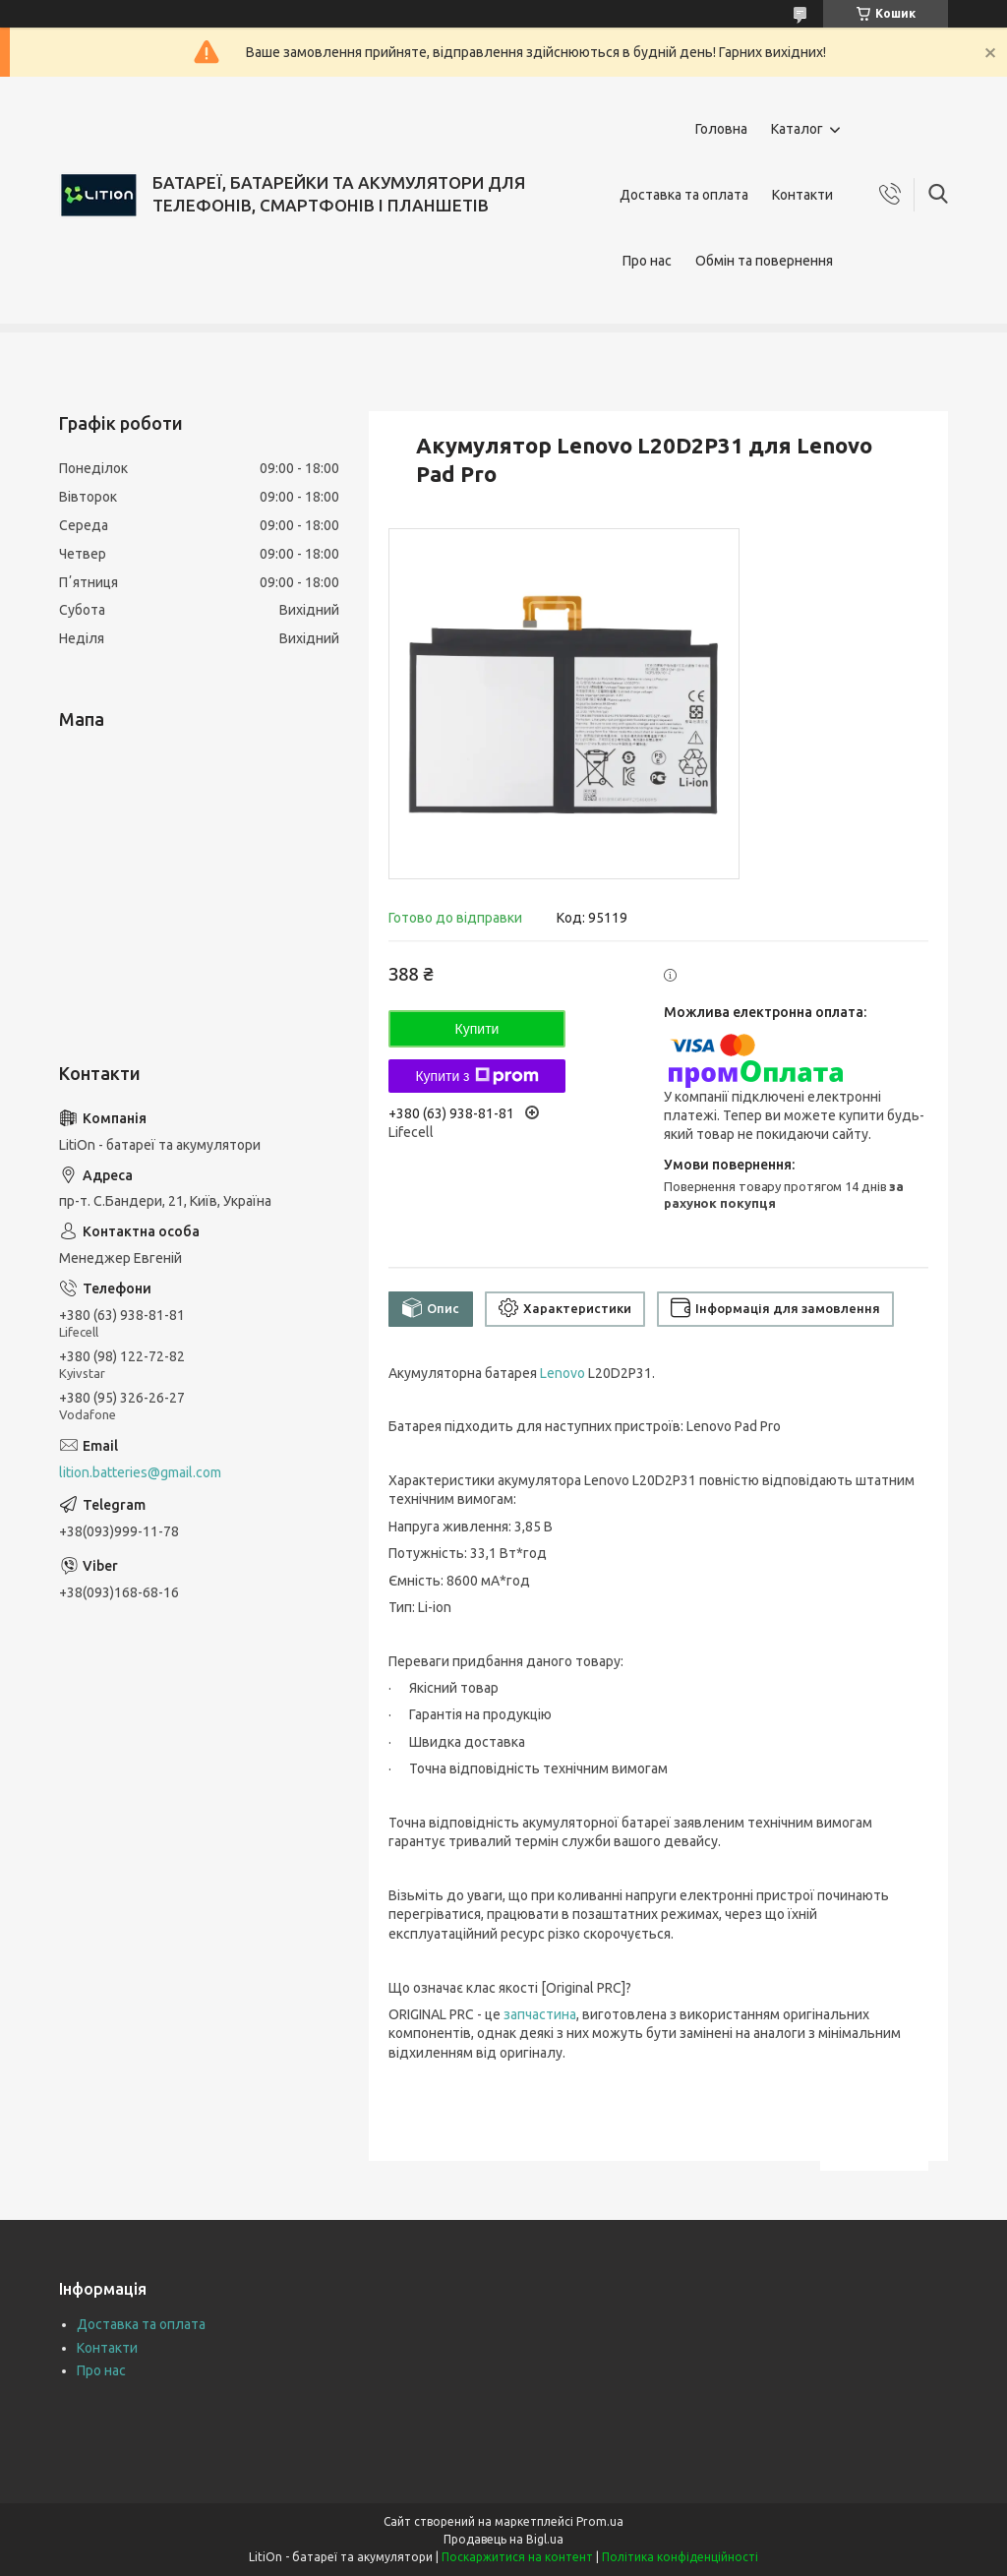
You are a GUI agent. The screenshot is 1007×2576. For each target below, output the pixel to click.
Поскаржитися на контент (517, 2556)
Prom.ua (599, 2521)
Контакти (802, 195)
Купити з (476, 1076)
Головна (721, 129)
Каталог (797, 129)
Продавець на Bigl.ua (503, 2539)
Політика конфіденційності (680, 2556)
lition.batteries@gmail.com (140, 1472)
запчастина (540, 2014)
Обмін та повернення (764, 261)
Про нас (647, 261)
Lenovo (562, 1373)
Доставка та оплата (684, 195)
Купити (477, 1029)
